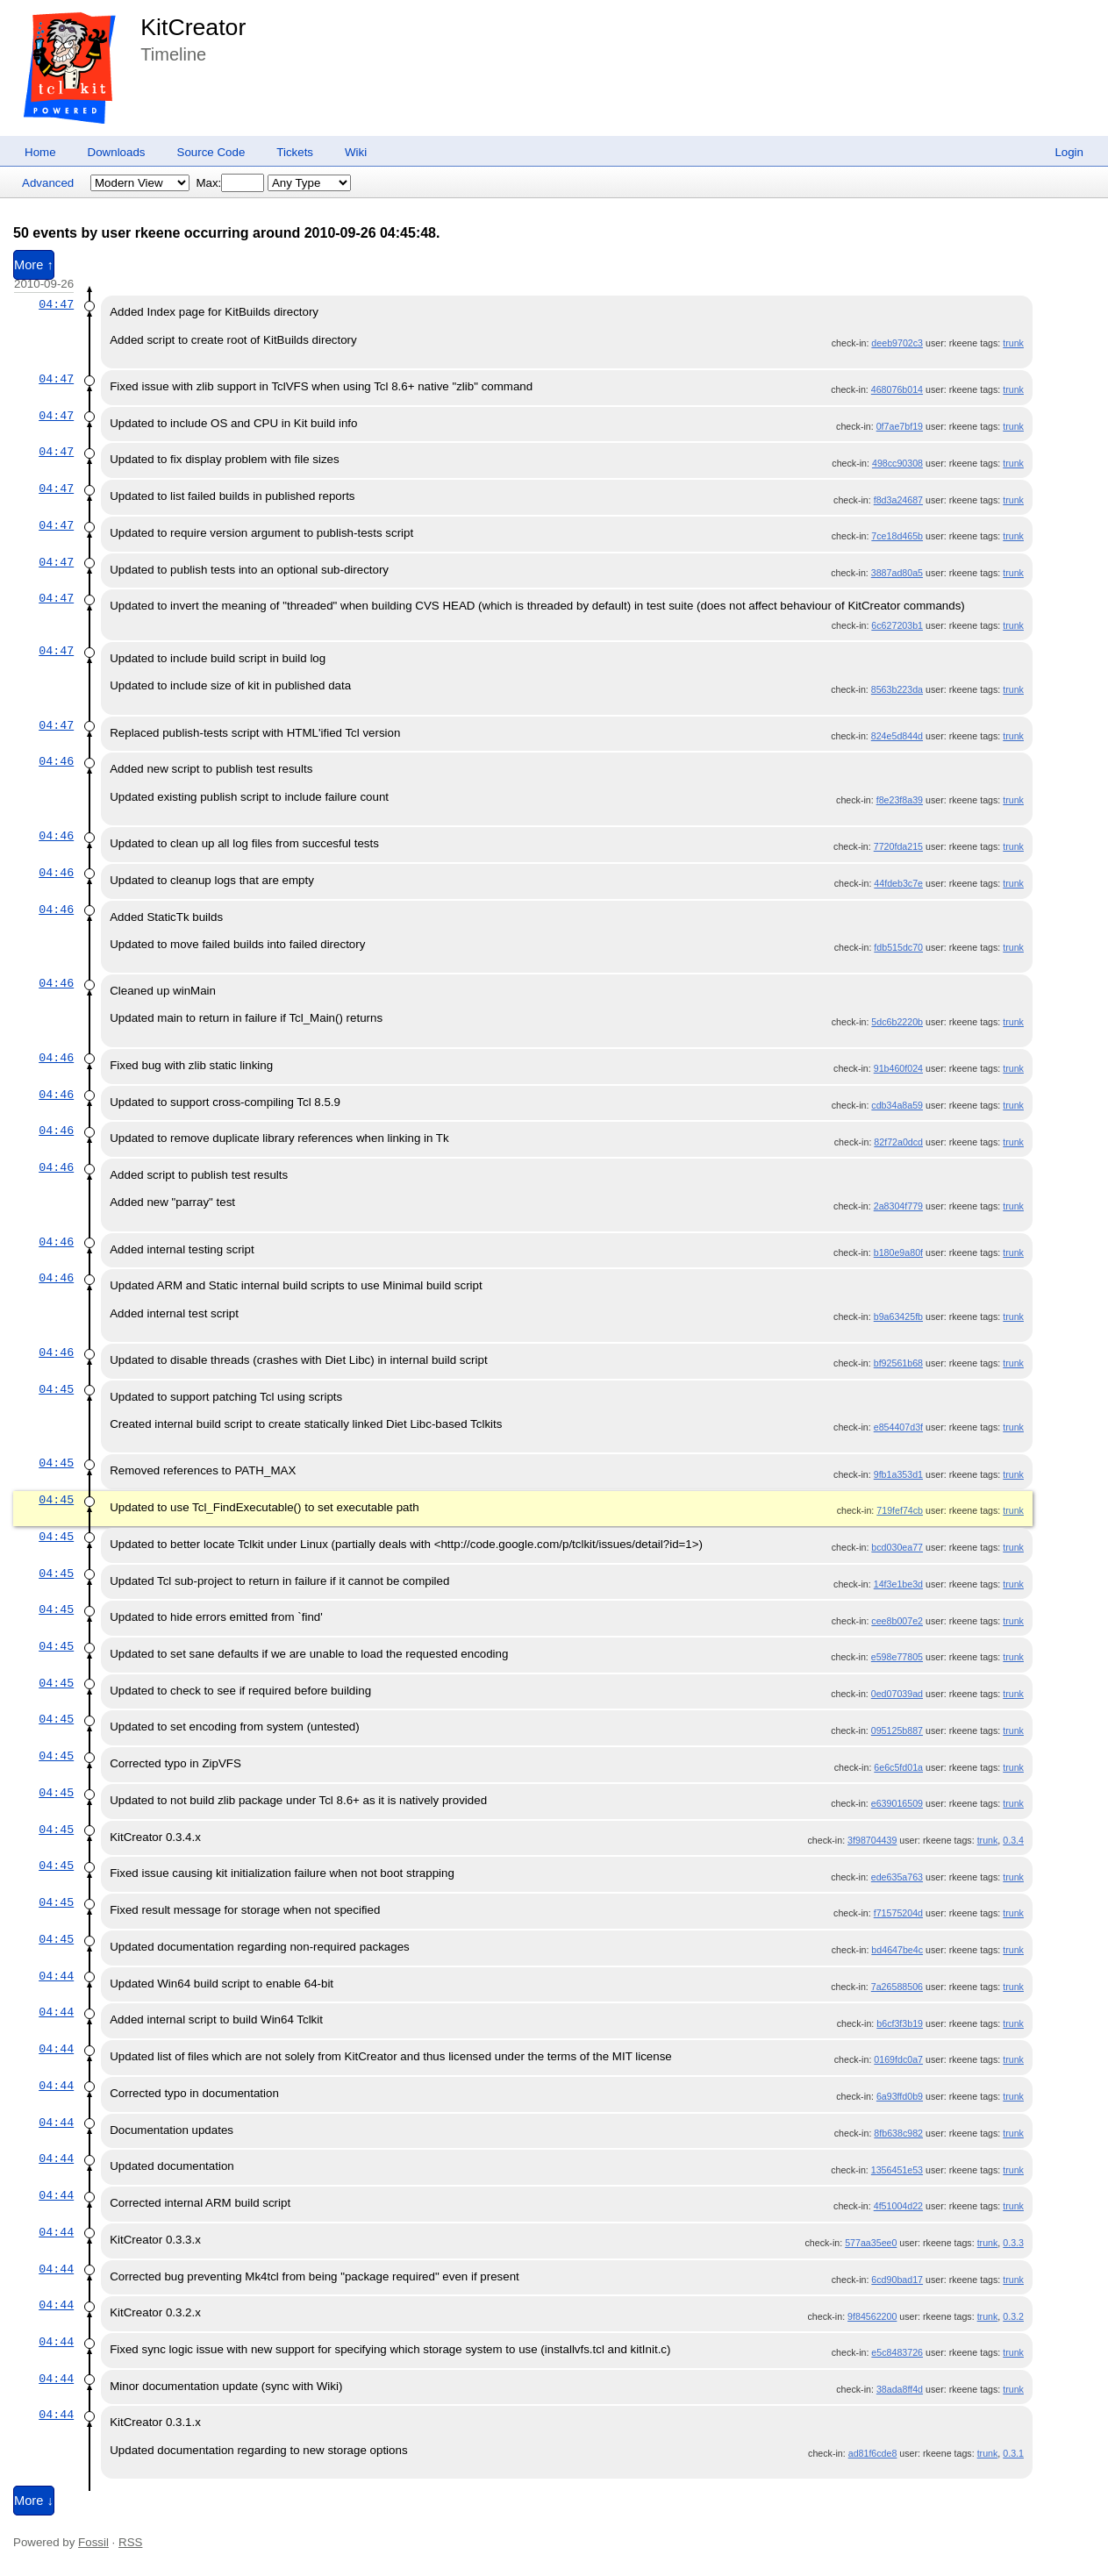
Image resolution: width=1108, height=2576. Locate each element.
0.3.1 (1013, 2453)
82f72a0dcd (898, 1142)
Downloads (117, 152)
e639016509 (897, 1803)
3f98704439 (872, 1840)
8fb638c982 (898, 2133)
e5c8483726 (897, 2352)
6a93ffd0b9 (899, 2096)
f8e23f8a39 (899, 800)
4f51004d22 (898, 2206)
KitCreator (193, 27)
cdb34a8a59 (897, 1105)
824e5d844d (897, 736)
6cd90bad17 (897, 2279)
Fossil (93, 2542)
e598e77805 (897, 1657)
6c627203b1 (897, 625)
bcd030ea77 (897, 1547)
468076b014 (897, 389)
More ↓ (34, 2501)
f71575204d (898, 1913)
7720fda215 (898, 846)
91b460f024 (898, 1068)
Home (40, 152)
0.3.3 (1013, 2242)
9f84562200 (872, 2316)
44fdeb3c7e (898, 883)
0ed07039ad (897, 1693)
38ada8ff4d (899, 2389)
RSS (130, 2542)
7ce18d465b (897, 536)
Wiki (356, 152)
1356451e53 (897, 2170)
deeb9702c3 (897, 343)
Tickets (294, 152)
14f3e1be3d (898, 1584)
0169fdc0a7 (898, 2059)
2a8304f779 (898, 1206)
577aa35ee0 (871, 2242)
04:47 (56, 304)
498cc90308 (897, 463)
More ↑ (34, 265)
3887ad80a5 (897, 572)
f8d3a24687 (898, 500)
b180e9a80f (898, 1252)
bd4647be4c (897, 1949)
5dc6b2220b (897, 1022)
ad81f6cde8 (872, 2453)
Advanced (48, 182)
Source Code (211, 152)
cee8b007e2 (897, 1621)
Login (1068, 152)
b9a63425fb (898, 1316)
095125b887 (897, 1730)
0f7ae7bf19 (899, 426)
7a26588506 (897, 1986)
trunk (1013, 343)
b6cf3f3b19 (899, 2023)
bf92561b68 (898, 1363)
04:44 (56, 1976)
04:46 (56, 761)
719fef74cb (899, 1510)
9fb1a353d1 (898, 1474)
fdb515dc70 (898, 947)
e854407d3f (898, 1427)
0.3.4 (1013, 1840)
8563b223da (897, 689)
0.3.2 (1013, 2316)
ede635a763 (897, 1877)
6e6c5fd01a (898, 1767)
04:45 (56, 1389)
